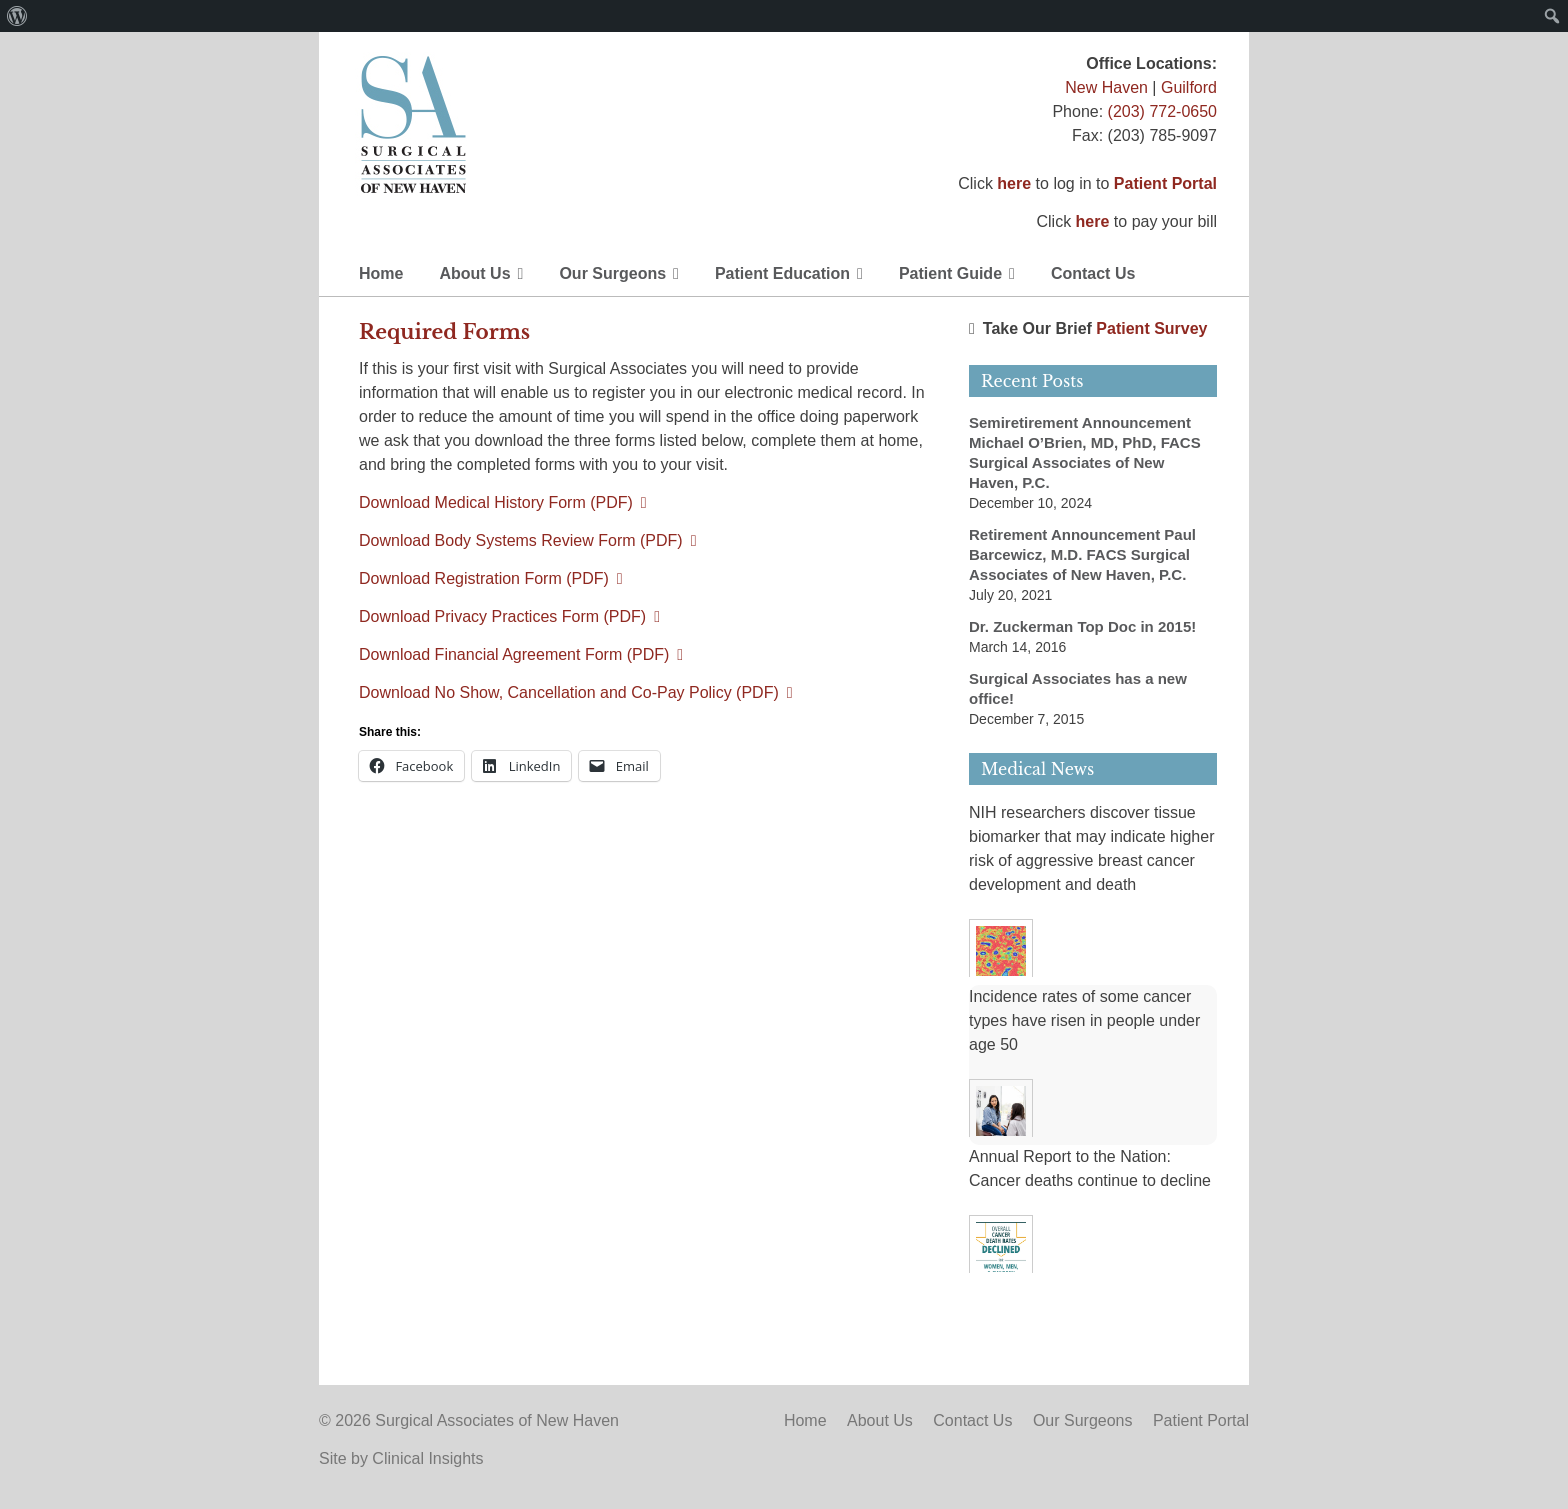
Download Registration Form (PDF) (484, 578)
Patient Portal (1165, 183)
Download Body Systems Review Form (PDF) (521, 540)
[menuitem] (17, 16)
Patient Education (782, 273)
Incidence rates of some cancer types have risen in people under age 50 (1084, 1020)
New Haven (1106, 87)
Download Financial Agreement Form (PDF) (514, 654)
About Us (474, 273)
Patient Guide (950, 273)
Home (381, 273)
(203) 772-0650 (1162, 111)
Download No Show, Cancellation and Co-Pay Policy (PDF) (569, 692)
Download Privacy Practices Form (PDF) (502, 616)
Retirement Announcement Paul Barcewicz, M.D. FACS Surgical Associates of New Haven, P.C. (1082, 554)
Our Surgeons (612, 273)
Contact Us (1093, 273)
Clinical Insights (427, 1458)
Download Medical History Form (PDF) (496, 502)
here (1014, 183)
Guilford (1189, 87)
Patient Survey (1151, 328)
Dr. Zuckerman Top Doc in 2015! (1082, 626)
